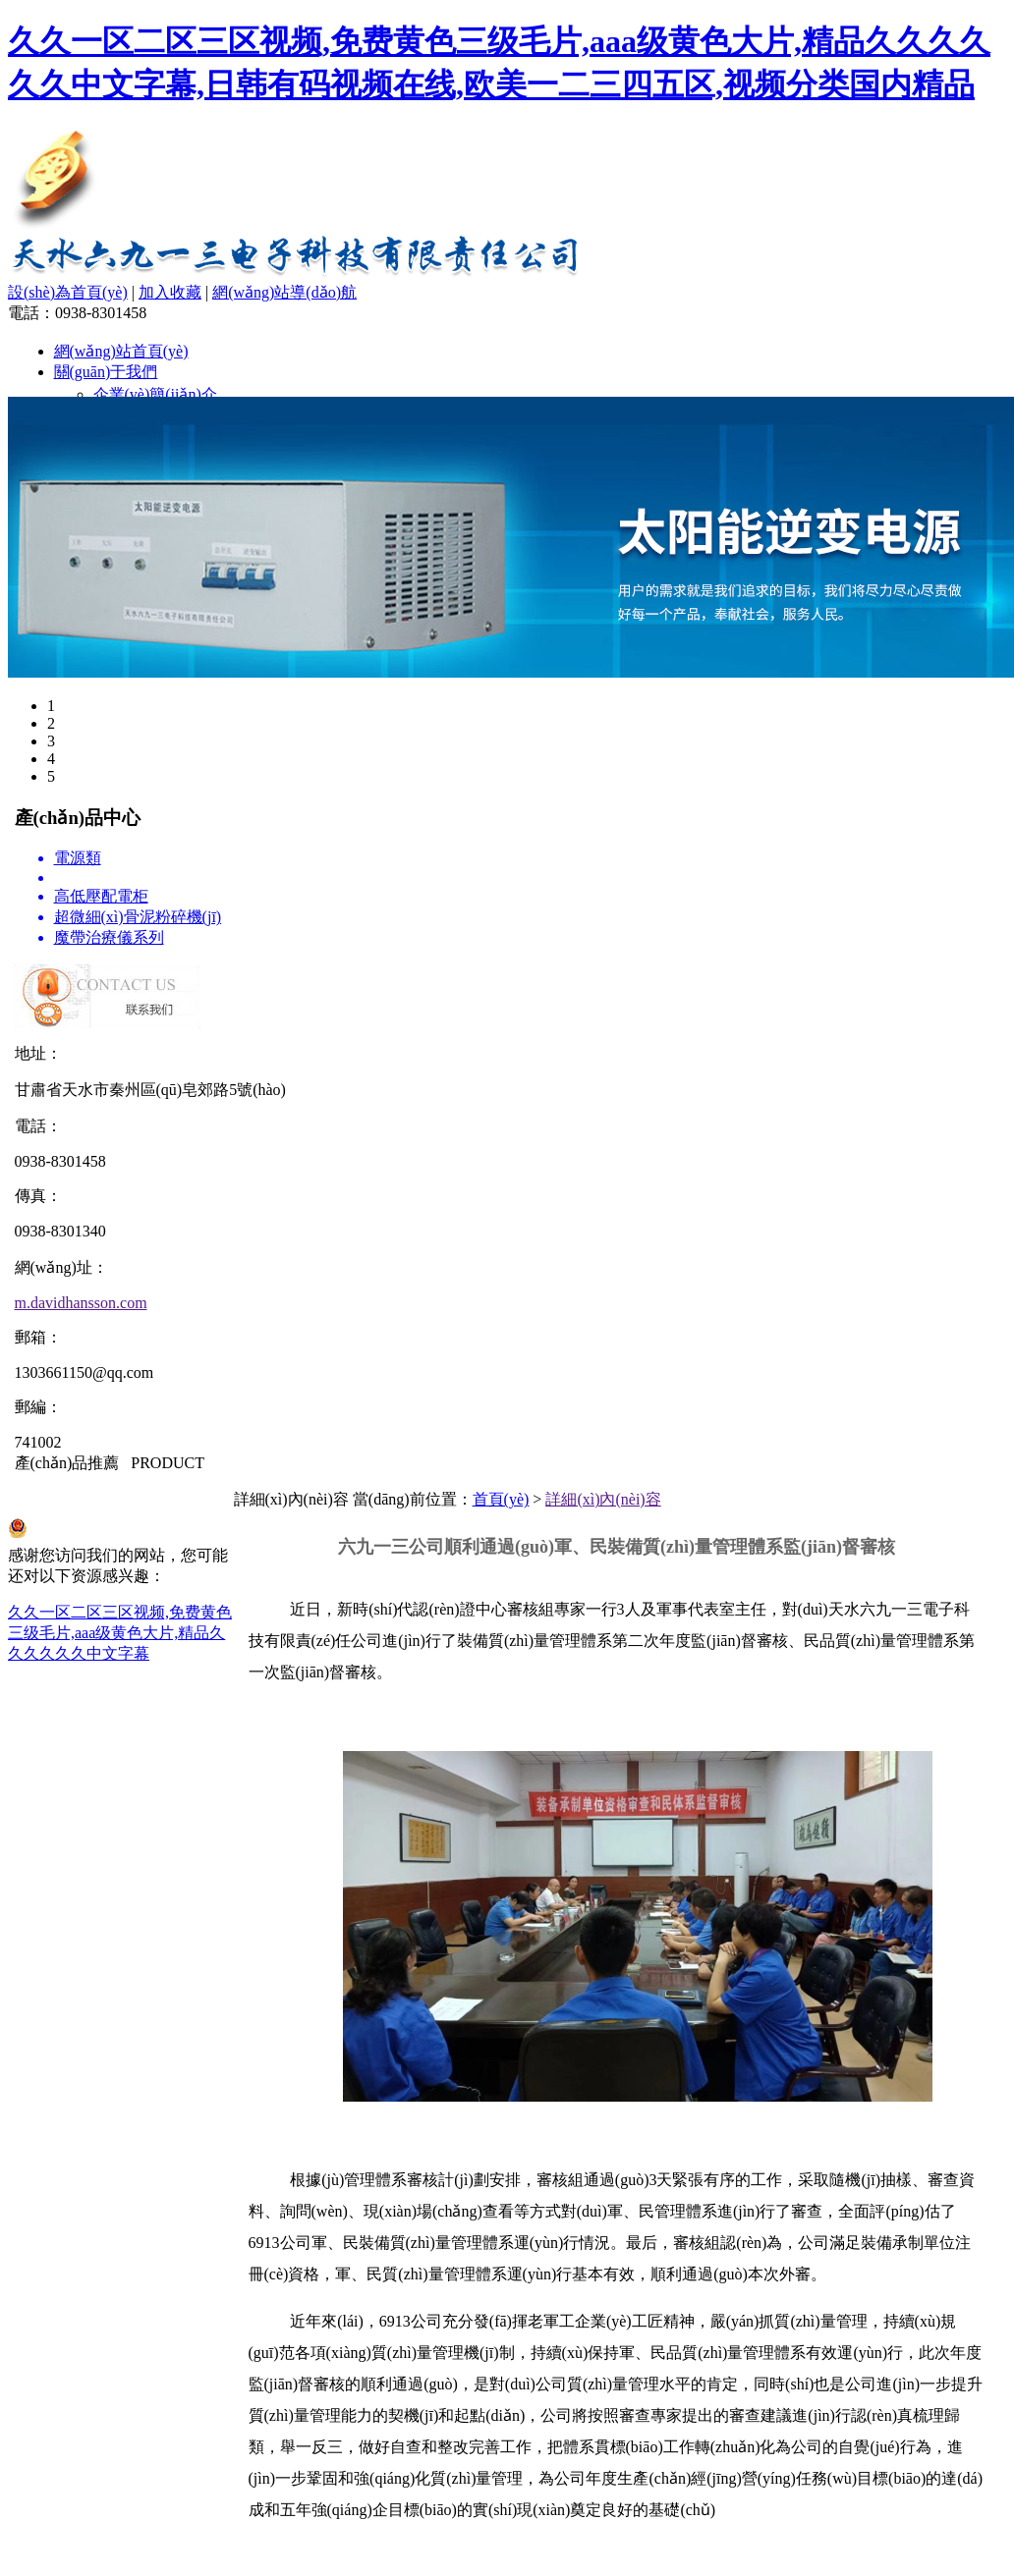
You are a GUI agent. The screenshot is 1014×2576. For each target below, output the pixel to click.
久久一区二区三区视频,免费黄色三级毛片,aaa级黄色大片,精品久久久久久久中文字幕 (120, 1633)
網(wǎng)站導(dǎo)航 (284, 292)
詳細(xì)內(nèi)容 (602, 1499)
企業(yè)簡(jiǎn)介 (155, 394)
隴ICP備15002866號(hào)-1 (98, 1499)
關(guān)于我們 (106, 371)
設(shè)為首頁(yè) (68, 292)
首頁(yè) (501, 1499)
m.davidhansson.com (81, 1302)
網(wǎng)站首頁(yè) (121, 351)
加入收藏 (170, 292)
